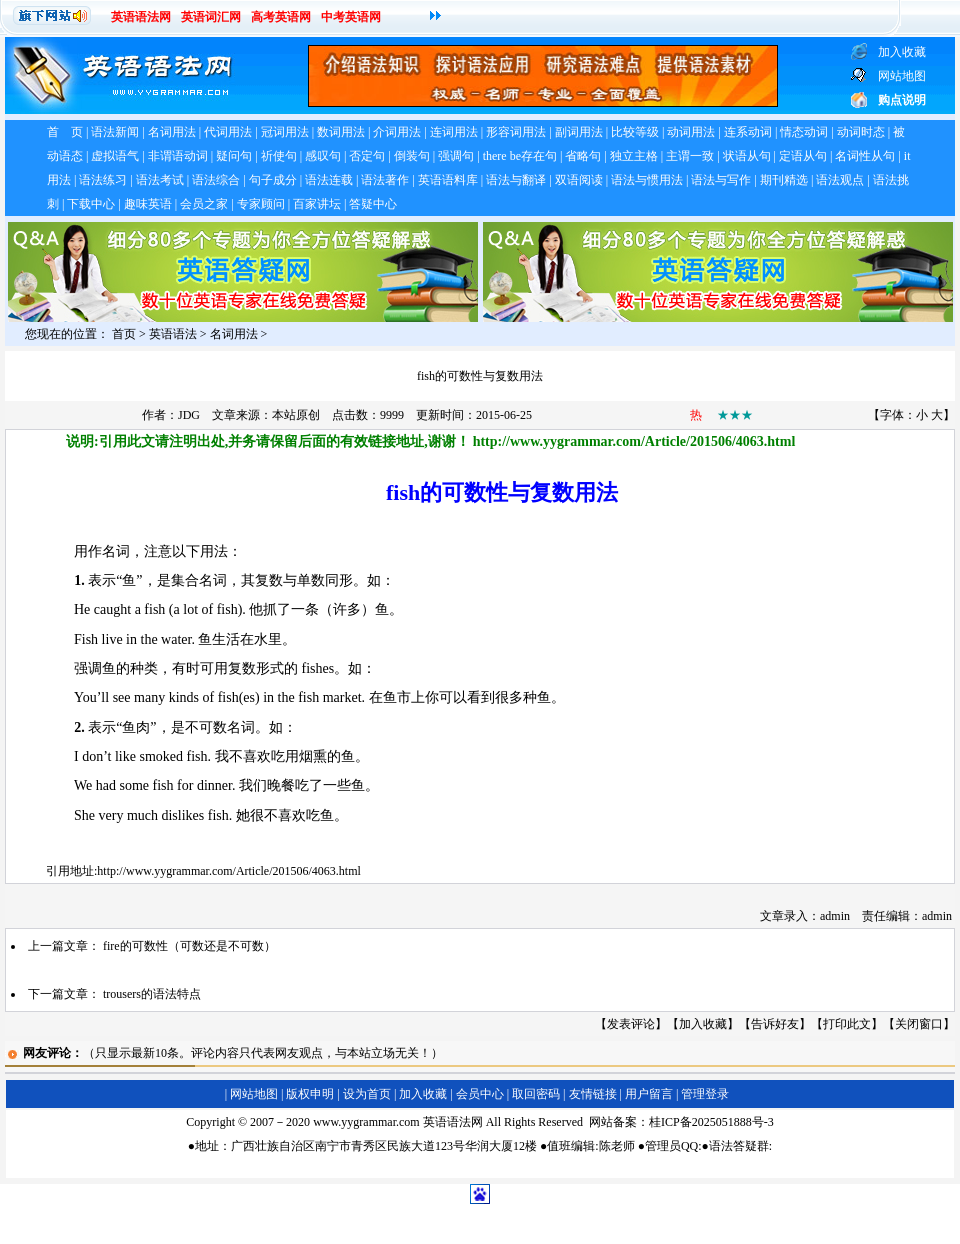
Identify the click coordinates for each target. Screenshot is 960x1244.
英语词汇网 (211, 17)
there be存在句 (520, 156)
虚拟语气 (115, 156)
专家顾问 (261, 204)
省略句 (583, 156)
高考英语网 (281, 17)
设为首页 (367, 1094)
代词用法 (228, 132)
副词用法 (579, 132)
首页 (124, 334)
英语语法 (173, 334)
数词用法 (341, 132)
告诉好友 (775, 1024)
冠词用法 (285, 132)
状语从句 (747, 156)
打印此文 (847, 1024)
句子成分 (273, 180)
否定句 (367, 156)
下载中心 (91, 204)
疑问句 (234, 156)
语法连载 (329, 180)
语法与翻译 (516, 180)
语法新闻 (115, 132)
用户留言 (649, 1094)
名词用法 (172, 132)
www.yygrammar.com (366, 1122)
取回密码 (536, 1094)
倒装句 (412, 156)
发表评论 (631, 1024)
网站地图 (254, 1094)
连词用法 (454, 132)
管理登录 (705, 1094)
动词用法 (691, 132)
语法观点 (840, 180)
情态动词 (804, 132)
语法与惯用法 (647, 180)
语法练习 (103, 180)
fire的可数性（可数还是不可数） (189, 946)
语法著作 (385, 180)
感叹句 (323, 156)
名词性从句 (865, 156)
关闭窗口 (919, 1024)
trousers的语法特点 (152, 994)
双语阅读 (579, 180)
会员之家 (204, 204)
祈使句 (279, 156)
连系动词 (748, 132)
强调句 (456, 156)
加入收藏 (703, 1024)
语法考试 (160, 180)
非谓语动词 (178, 156)
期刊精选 (784, 180)
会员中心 (480, 1094)
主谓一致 (690, 156)
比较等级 (635, 132)
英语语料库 (448, 180)
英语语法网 (141, 17)
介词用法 (397, 132)
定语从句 (803, 156)
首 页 (65, 132)
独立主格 (634, 156)
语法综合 (216, 180)
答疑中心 (373, 204)
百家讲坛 (317, 204)
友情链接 (593, 1094)
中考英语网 (351, 17)
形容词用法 (516, 132)
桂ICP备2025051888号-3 (711, 1122)
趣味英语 (148, 204)
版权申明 (310, 1094)
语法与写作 (721, 180)
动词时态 (861, 132)
